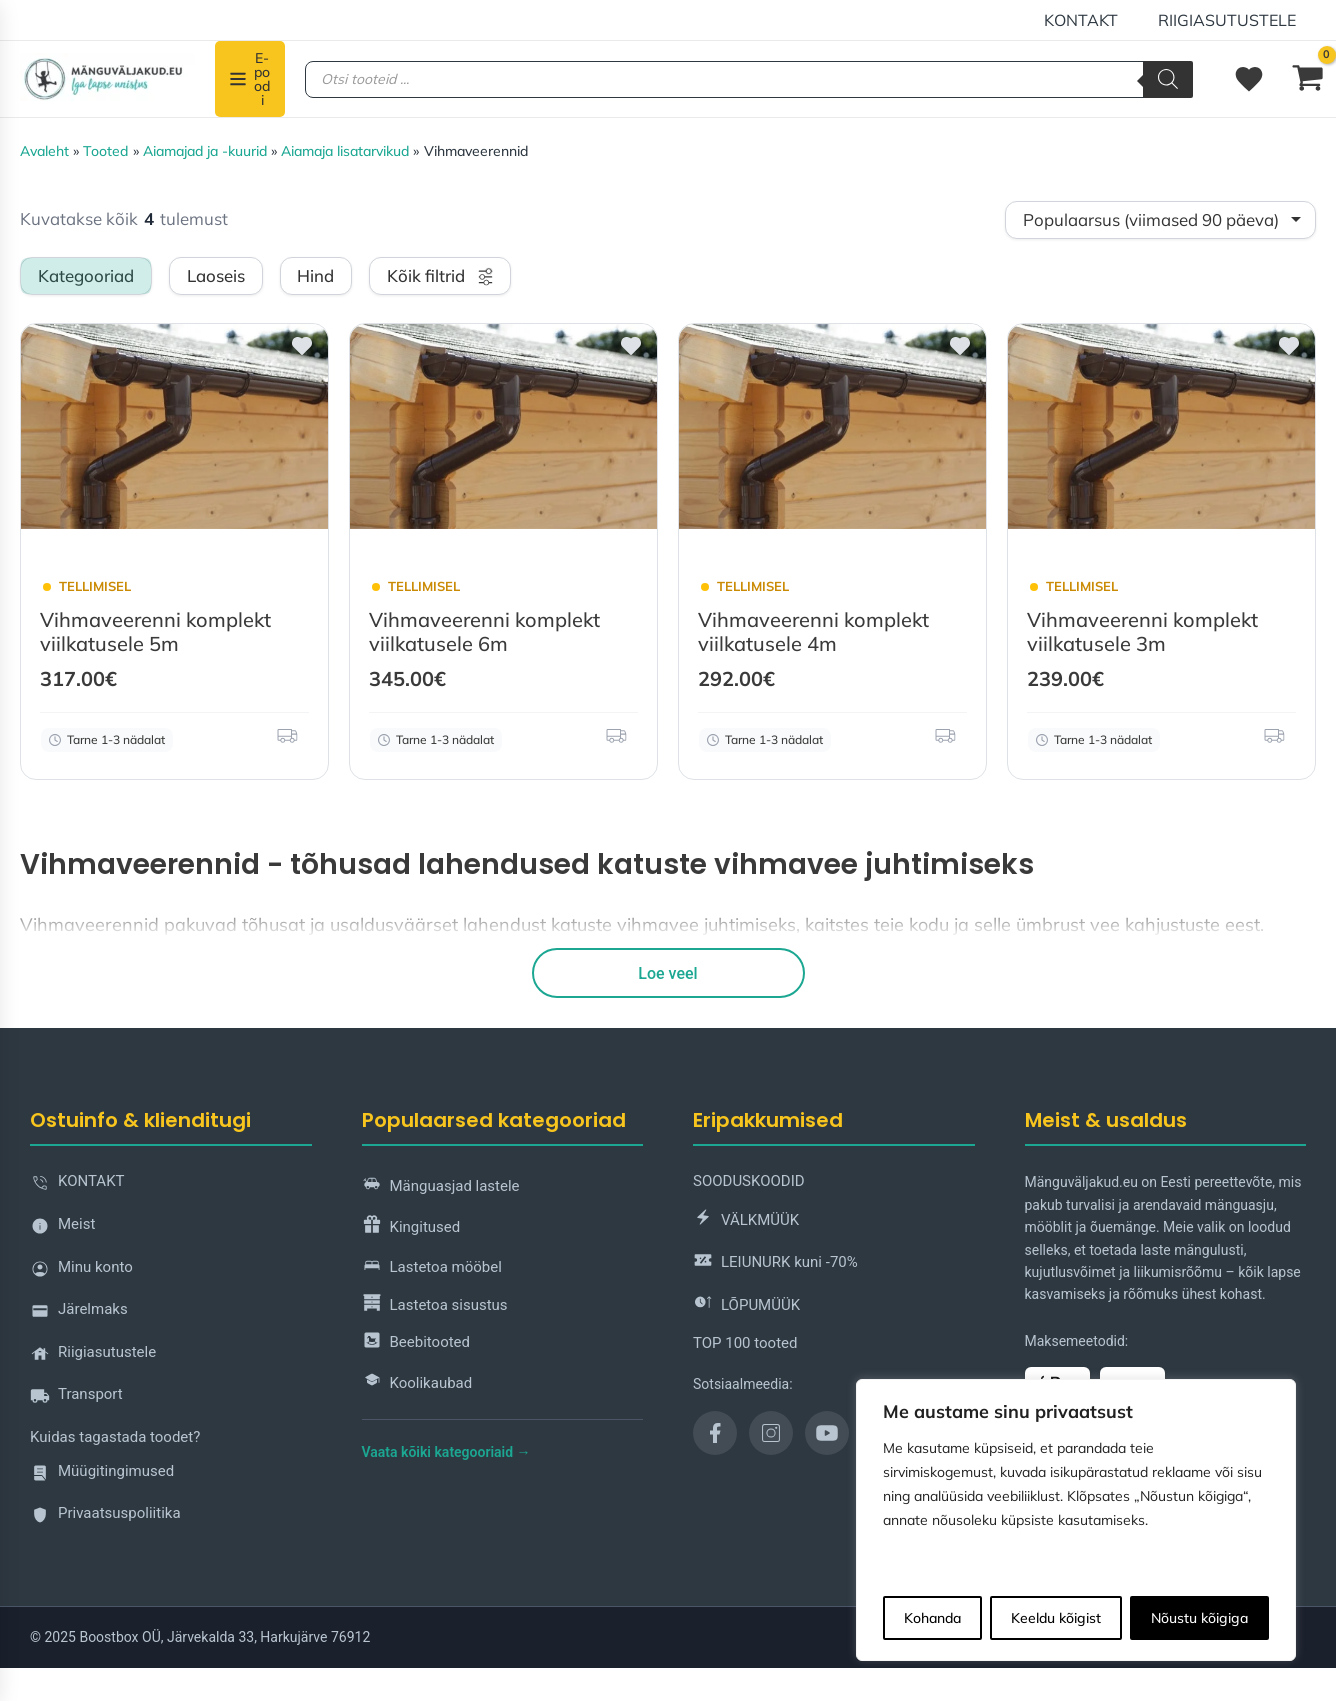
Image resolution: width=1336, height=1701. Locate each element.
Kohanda (932, 1618)
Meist (62, 1228)
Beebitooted (416, 1341)
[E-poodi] (250, 79)
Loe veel (667, 972)
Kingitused (411, 1226)
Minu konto (81, 1270)
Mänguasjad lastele (441, 1185)
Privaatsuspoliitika (105, 1517)
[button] (299, 354)
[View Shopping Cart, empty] (1308, 79)
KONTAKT (1093, 20)
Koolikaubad (417, 1382)
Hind (315, 275)
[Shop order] (1160, 220)
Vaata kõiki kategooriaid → (446, 1451)
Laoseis (216, 275)
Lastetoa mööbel (432, 1266)
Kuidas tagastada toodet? (115, 1436)
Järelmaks (79, 1313)
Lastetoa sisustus (435, 1304)
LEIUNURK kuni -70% (775, 1261)
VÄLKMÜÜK (746, 1219)
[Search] (1168, 79)
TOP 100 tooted (745, 1341)
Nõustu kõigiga (1199, 1618)
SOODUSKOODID (749, 1180)
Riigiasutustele (1231, 20)
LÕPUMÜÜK (746, 1304)
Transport (76, 1398)
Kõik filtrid (441, 275)
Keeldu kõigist (1056, 1618)
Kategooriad (86, 275)
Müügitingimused (102, 1474)
